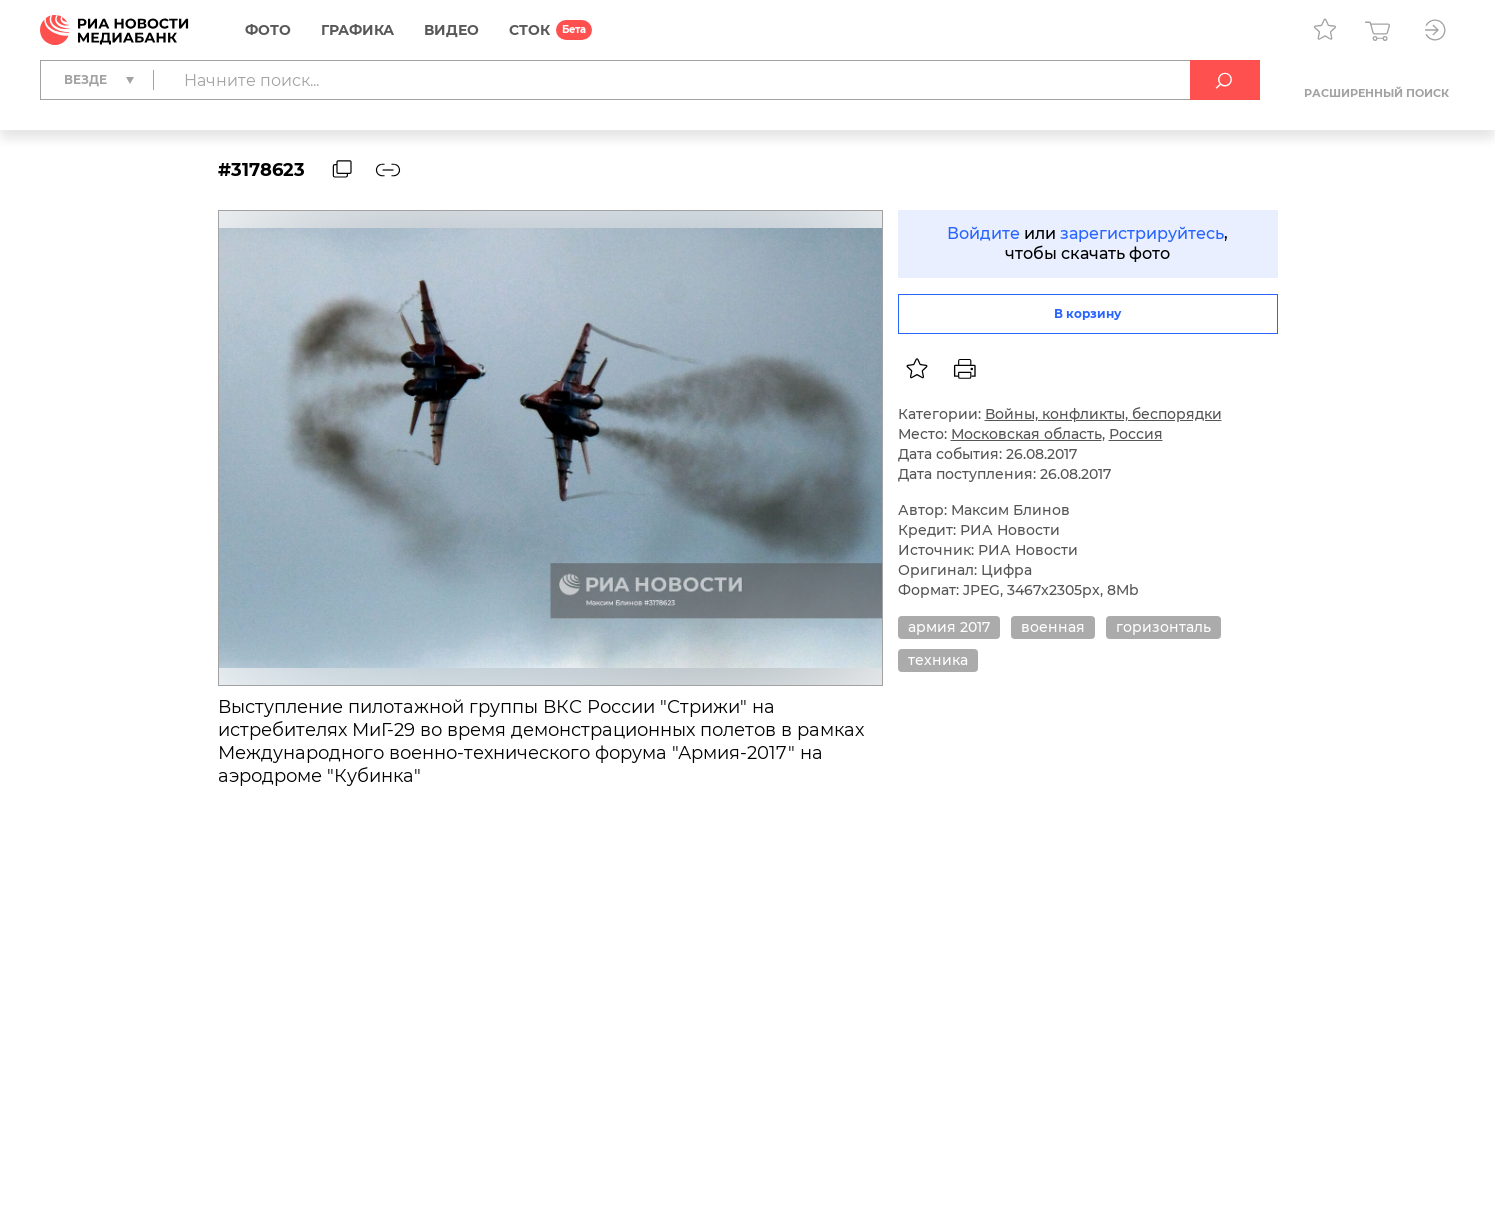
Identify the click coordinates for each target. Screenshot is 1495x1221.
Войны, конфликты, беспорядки (1103, 414)
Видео (451, 30)
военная (1053, 627)
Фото (268, 30)
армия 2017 (949, 627)
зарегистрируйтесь (1142, 233)
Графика (357, 30)
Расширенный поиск (1376, 93)
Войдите (983, 233)
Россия (1136, 434)
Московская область (1026, 434)
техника (938, 660)
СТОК (529, 30)
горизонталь (1163, 627)
